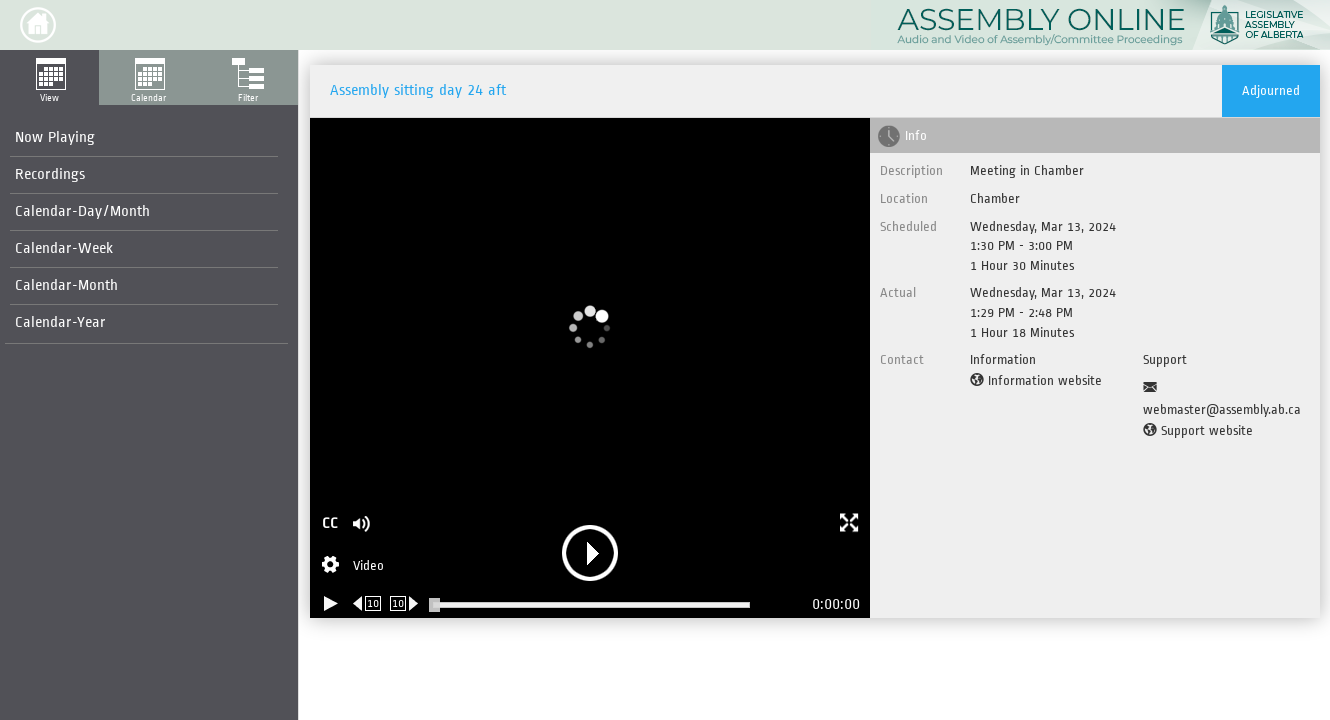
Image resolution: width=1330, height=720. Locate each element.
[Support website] (1198, 431)
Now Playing (55, 137)
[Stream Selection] (353, 567)
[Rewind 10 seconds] (367, 603)
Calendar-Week (64, 248)
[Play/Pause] (331, 603)
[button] (38, 25)
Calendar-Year (60, 322)
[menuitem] (144, 138)
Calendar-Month (66, 285)
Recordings (50, 174)
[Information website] (1036, 381)
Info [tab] (916, 135)
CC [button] (330, 523)
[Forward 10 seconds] (404, 603)
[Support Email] (1227, 399)
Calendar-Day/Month (82, 211)
